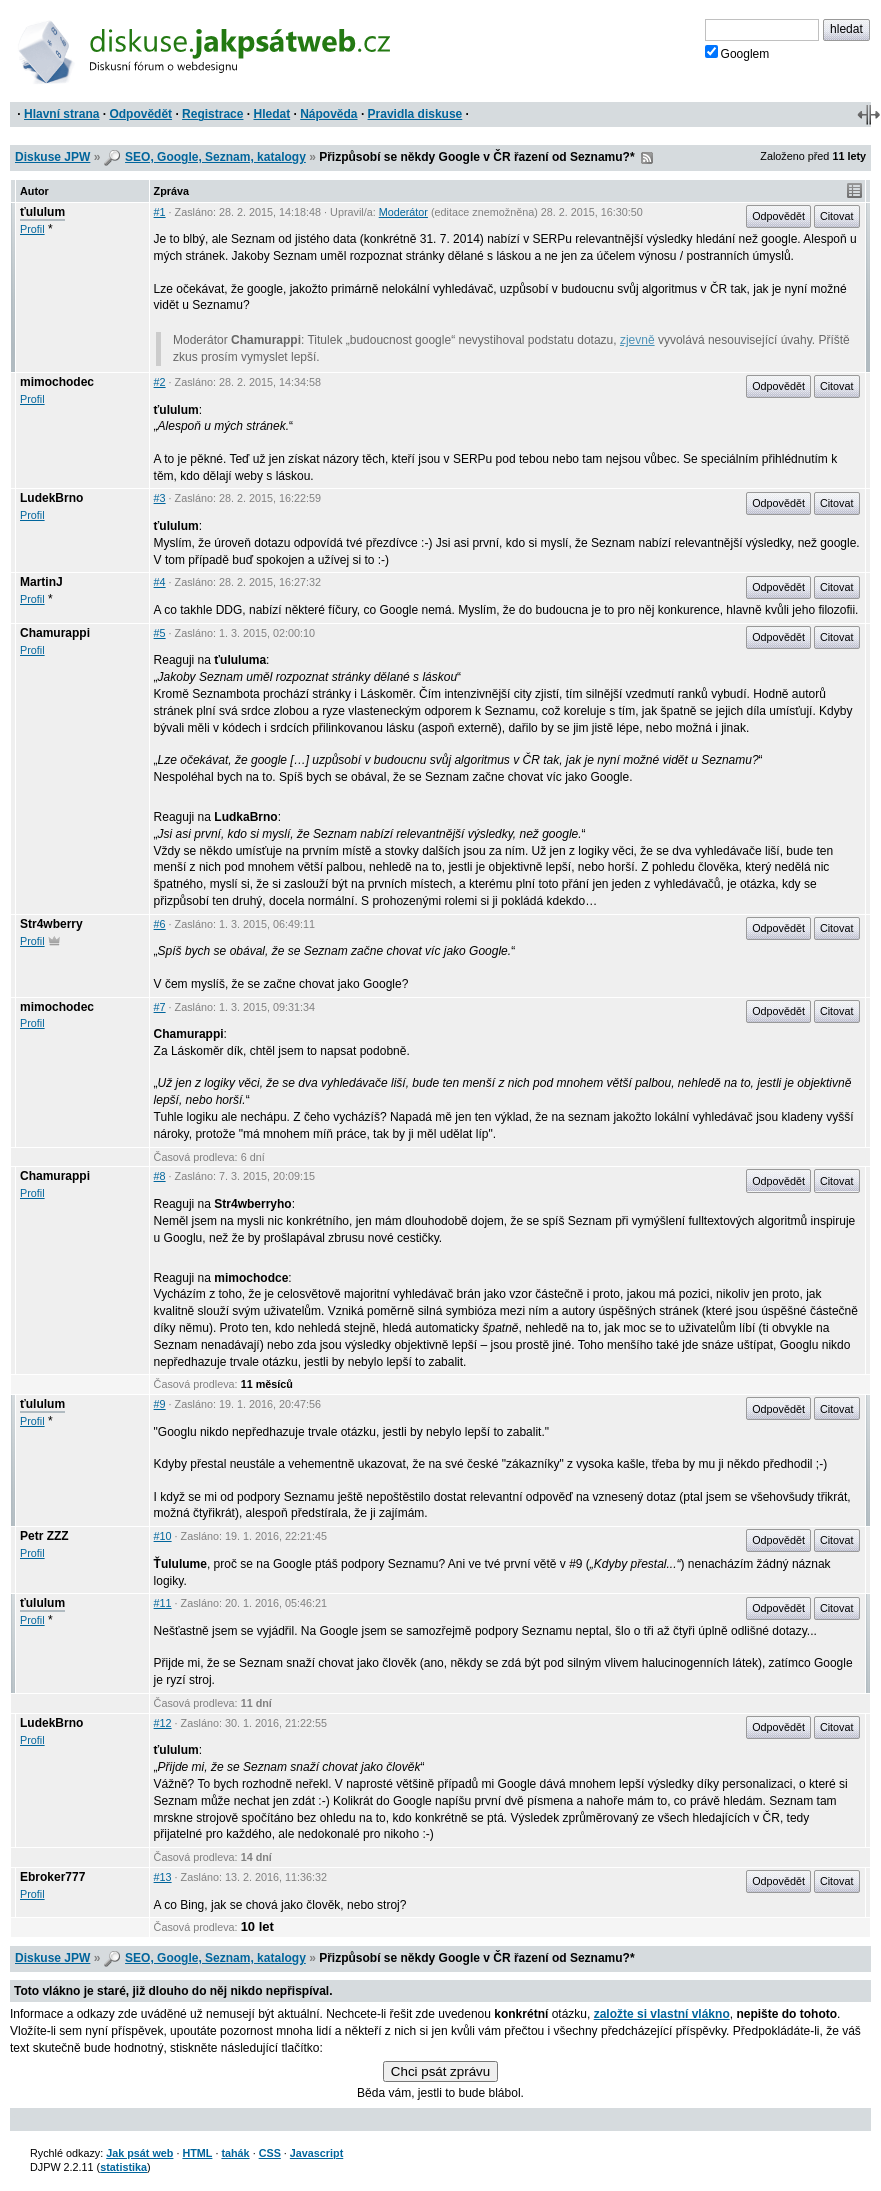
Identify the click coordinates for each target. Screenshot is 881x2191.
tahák (235, 2153)
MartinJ (41, 582)
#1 (160, 212)
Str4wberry (51, 924)
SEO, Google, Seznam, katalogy (215, 157)
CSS (270, 2153)
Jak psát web (139, 2153)
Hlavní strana (61, 114)
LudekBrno (51, 498)
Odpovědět (140, 114)
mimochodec (57, 382)
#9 (160, 1404)
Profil (32, 229)
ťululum (42, 212)
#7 (160, 1007)
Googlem (737, 53)
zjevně (637, 340)
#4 (160, 582)
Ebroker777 (52, 1877)
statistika (123, 2167)
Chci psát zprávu (440, 2071)
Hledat (271, 114)
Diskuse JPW (52, 157)
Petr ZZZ (44, 1536)
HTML (197, 2153)
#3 (160, 498)
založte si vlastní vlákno (662, 2014)
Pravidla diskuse (415, 114)
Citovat (837, 216)
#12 (163, 1723)
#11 (163, 1603)
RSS (647, 158)
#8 (160, 1176)
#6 (160, 924)
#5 (160, 633)
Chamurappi (55, 633)
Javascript (316, 2153)
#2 (160, 382)
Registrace (212, 114)
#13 (163, 1877)
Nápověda (328, 114)
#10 (163, 1536)
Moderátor (403, 212)
